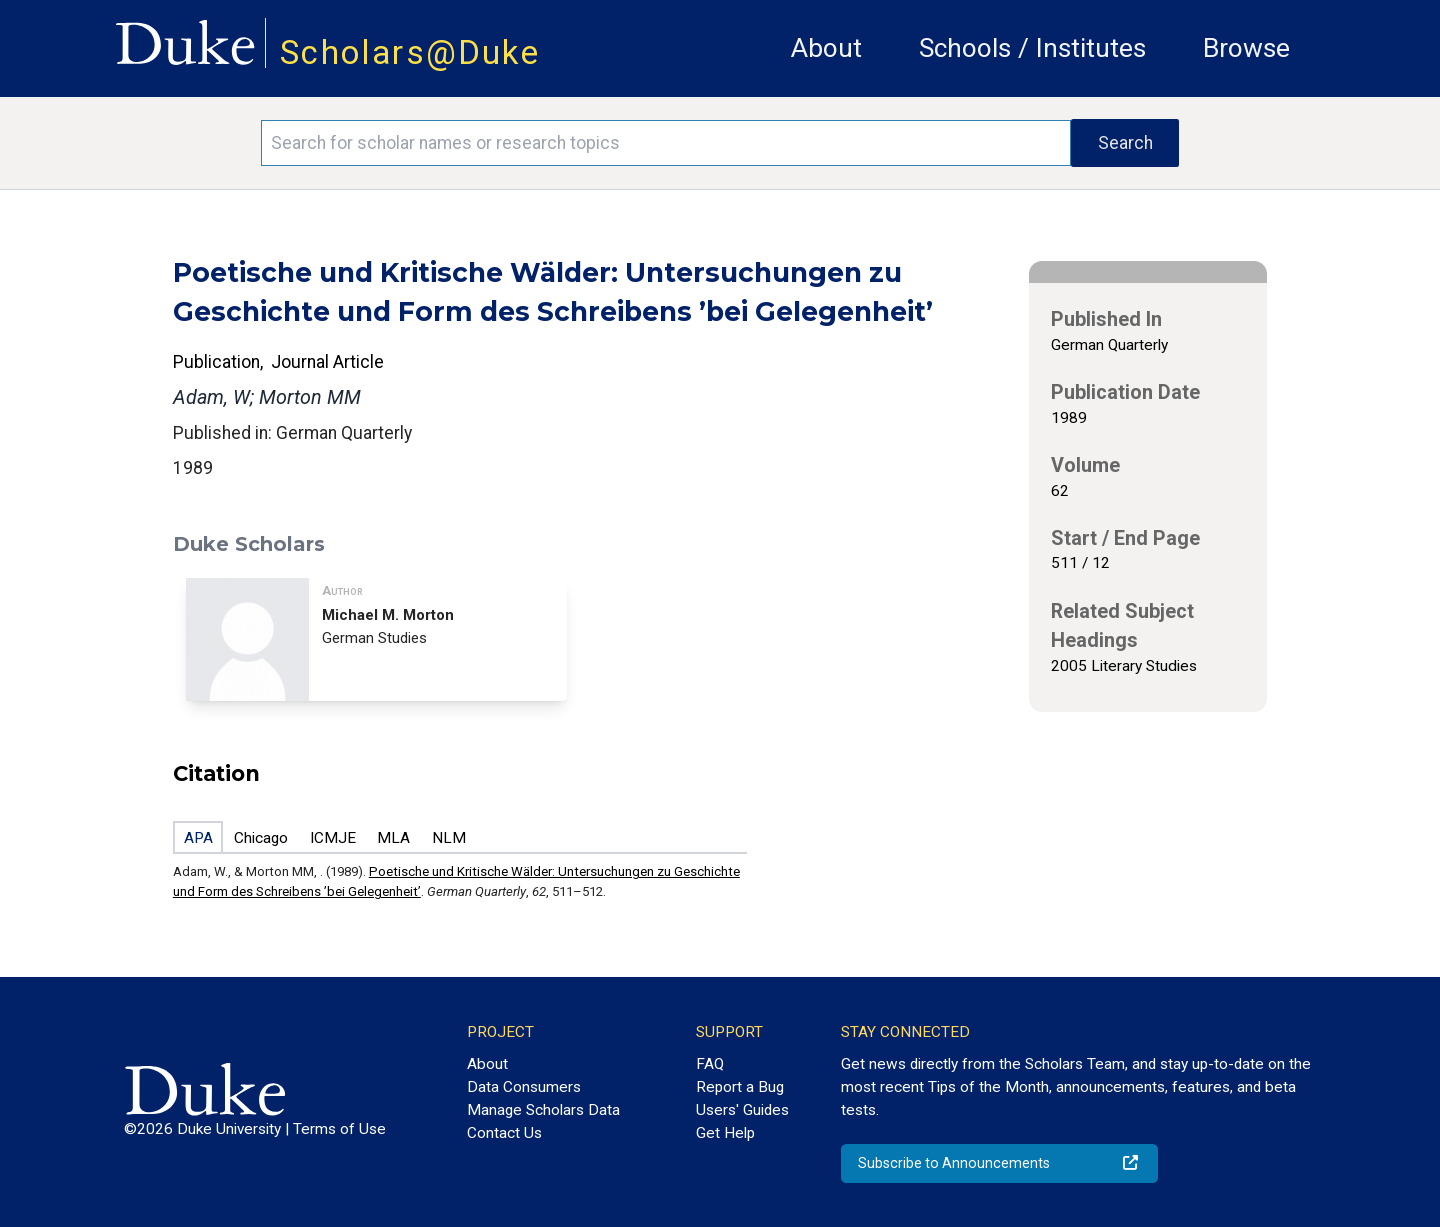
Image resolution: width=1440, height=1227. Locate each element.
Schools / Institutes (1032, 48)
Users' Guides (742, 1110)
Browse (1246, 48)
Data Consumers (524, 1087)
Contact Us (504, 1133)
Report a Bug (740, 1087)
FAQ (710, 1064)
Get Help (725, 1133)
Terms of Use (339, 1129)
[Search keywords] (666, 143)
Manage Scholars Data (543, 1110)
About (826, 48)
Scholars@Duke (410, 52)
